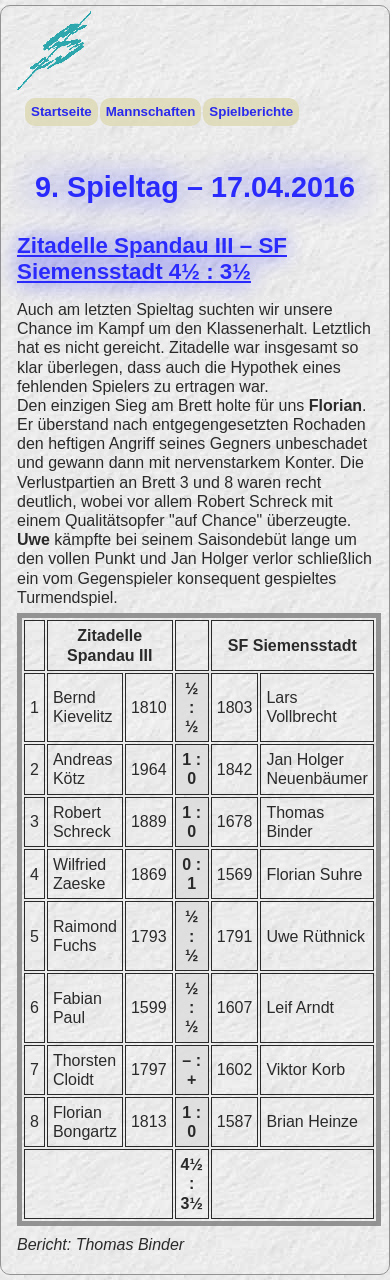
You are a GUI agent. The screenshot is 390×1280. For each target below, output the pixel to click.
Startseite (61, 111)
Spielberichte (250, 111)
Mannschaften (150, 111)
